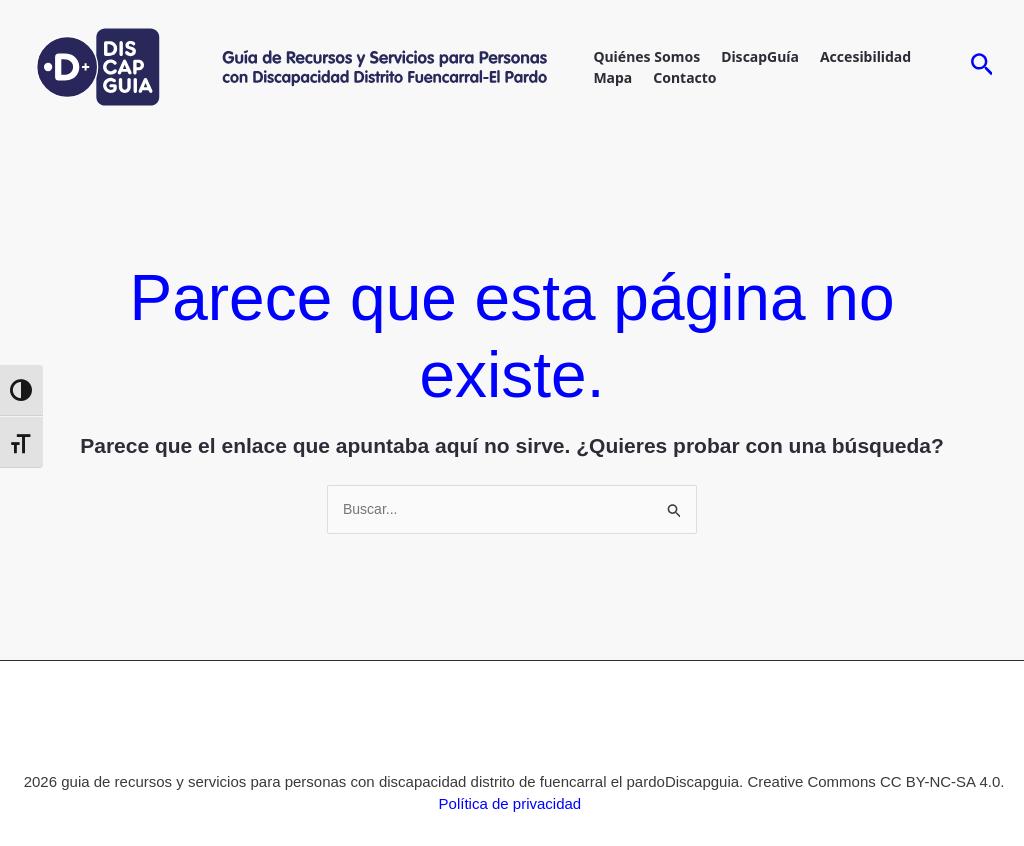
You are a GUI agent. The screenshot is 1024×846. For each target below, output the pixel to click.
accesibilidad (865, 56)
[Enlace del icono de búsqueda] (982, 67)
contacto (684, 77)
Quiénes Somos (646, 56)
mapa (612, 77)
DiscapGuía (760, 56)
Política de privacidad (510, 803)
